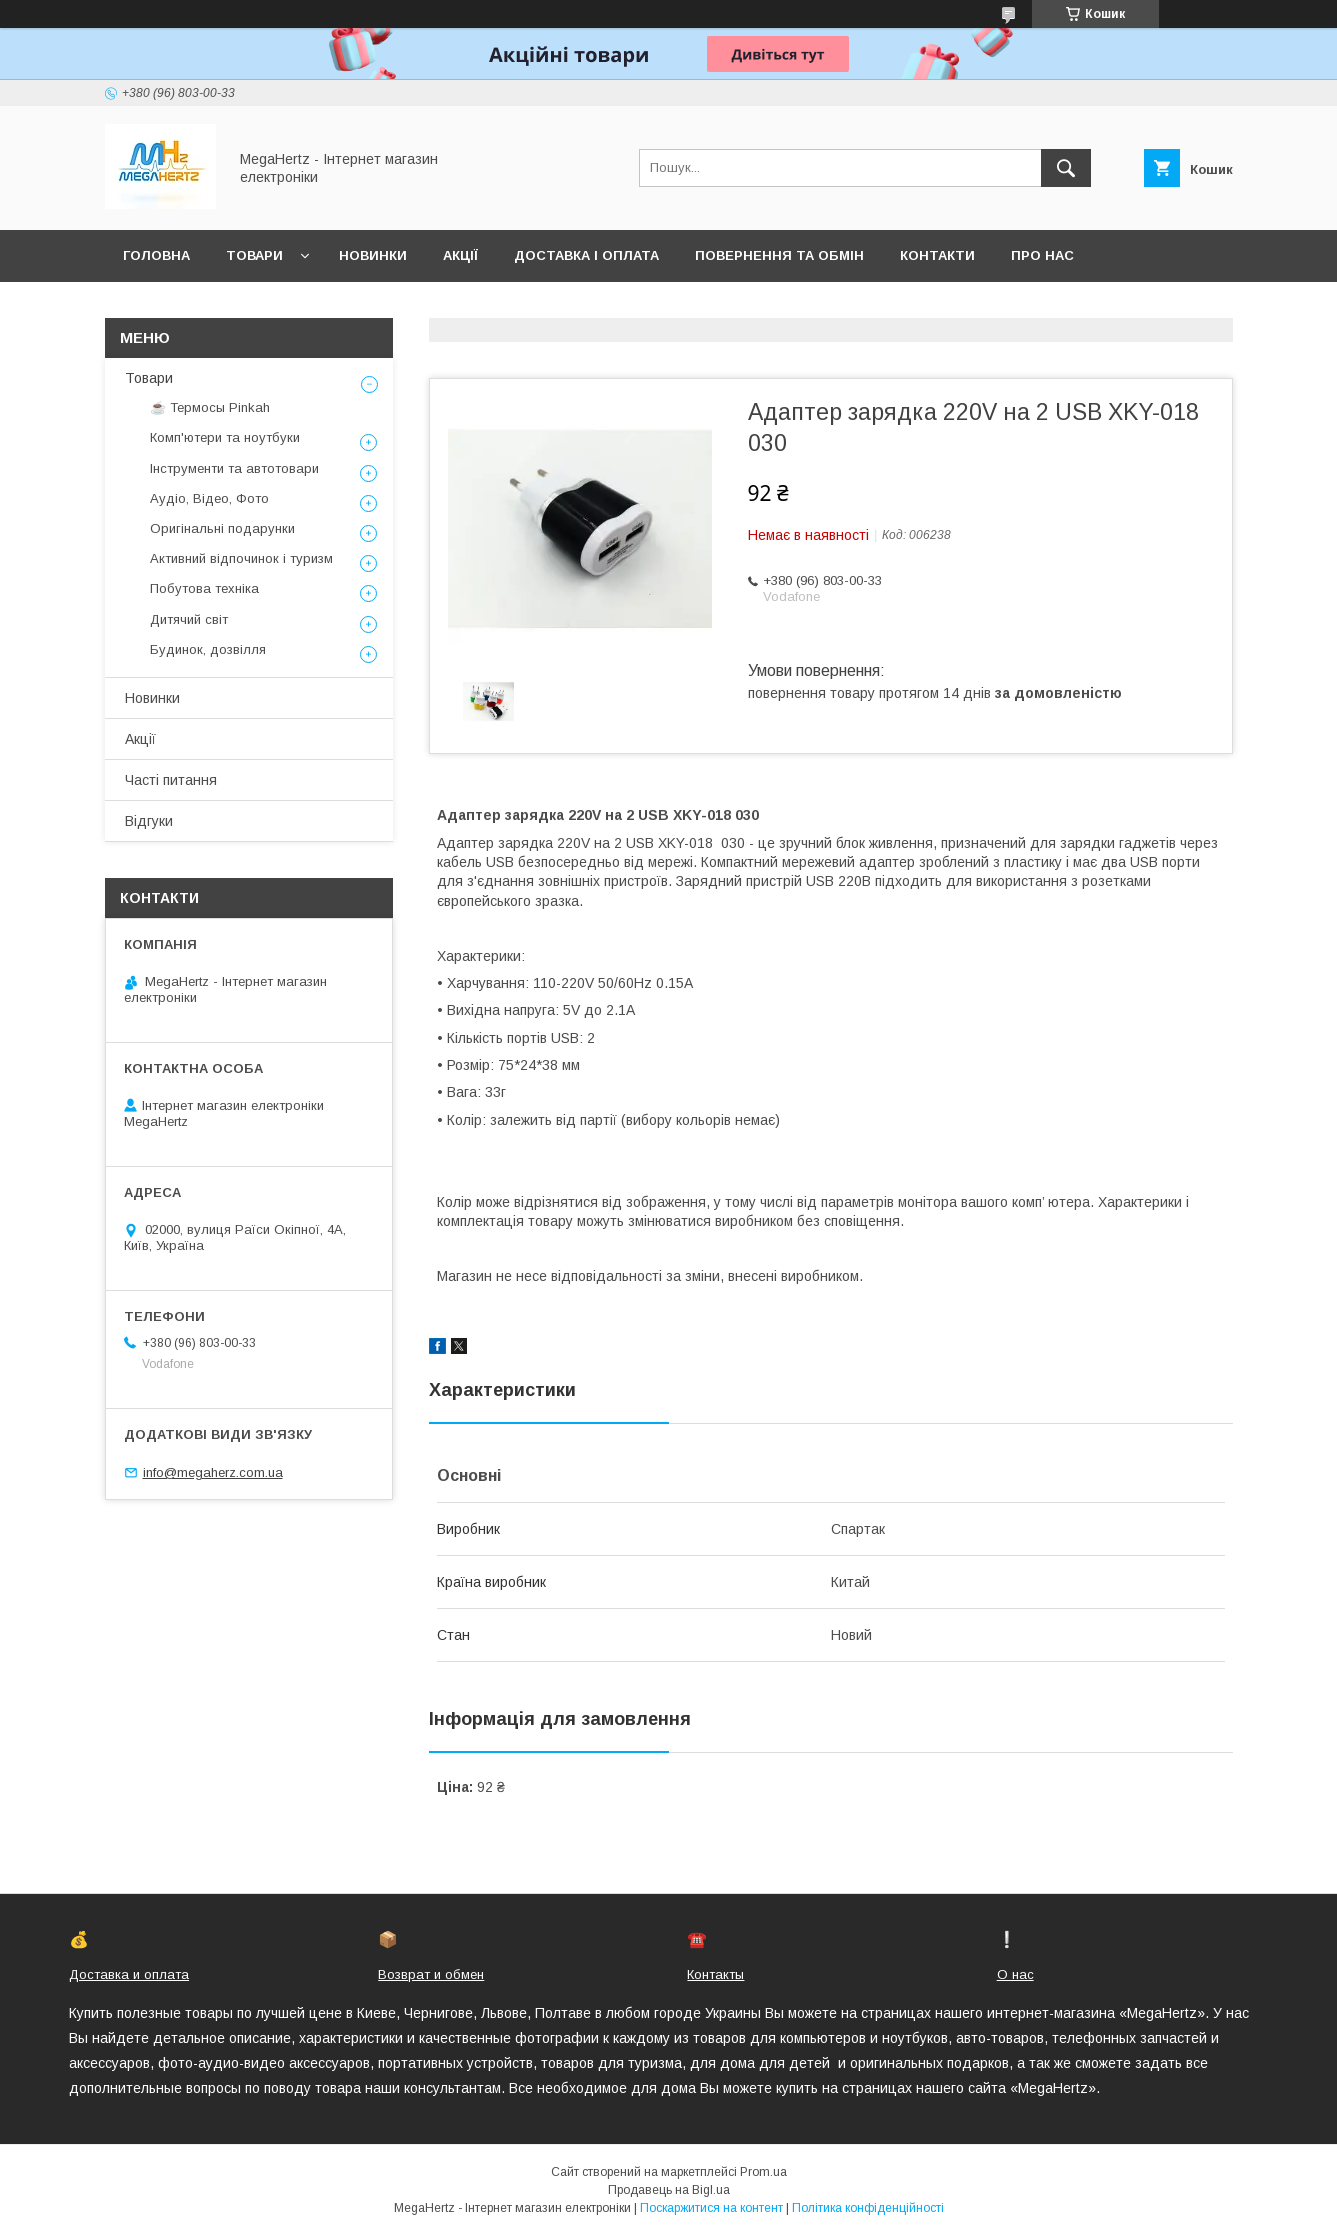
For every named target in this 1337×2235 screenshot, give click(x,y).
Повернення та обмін (779, 255)
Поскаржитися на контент (711, 2208)
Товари (254, 255)
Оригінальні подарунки (222, 528)
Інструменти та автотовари (234, 468)
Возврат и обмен (431, 1974)
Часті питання (171, 780)
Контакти (937, 255)
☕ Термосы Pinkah (210, 407)
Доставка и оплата (129, 1974)
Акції (460, 255)
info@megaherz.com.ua (213, 1472)
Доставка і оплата (586, 255)
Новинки (373, 255)
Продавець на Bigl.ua (669, 2190)
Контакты (715, 1974)
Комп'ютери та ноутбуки (225, 437)
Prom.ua (763, 2172)
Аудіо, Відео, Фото (209, 498)
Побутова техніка (204, 588)
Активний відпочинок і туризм (241, 558)
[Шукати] (1066, 168)
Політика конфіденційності (868, 2208)
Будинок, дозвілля (208, 649)
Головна (156, 255)
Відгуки (149, 821)
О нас (1015, 1974)
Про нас (1042, 255)
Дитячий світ (189, 619)
